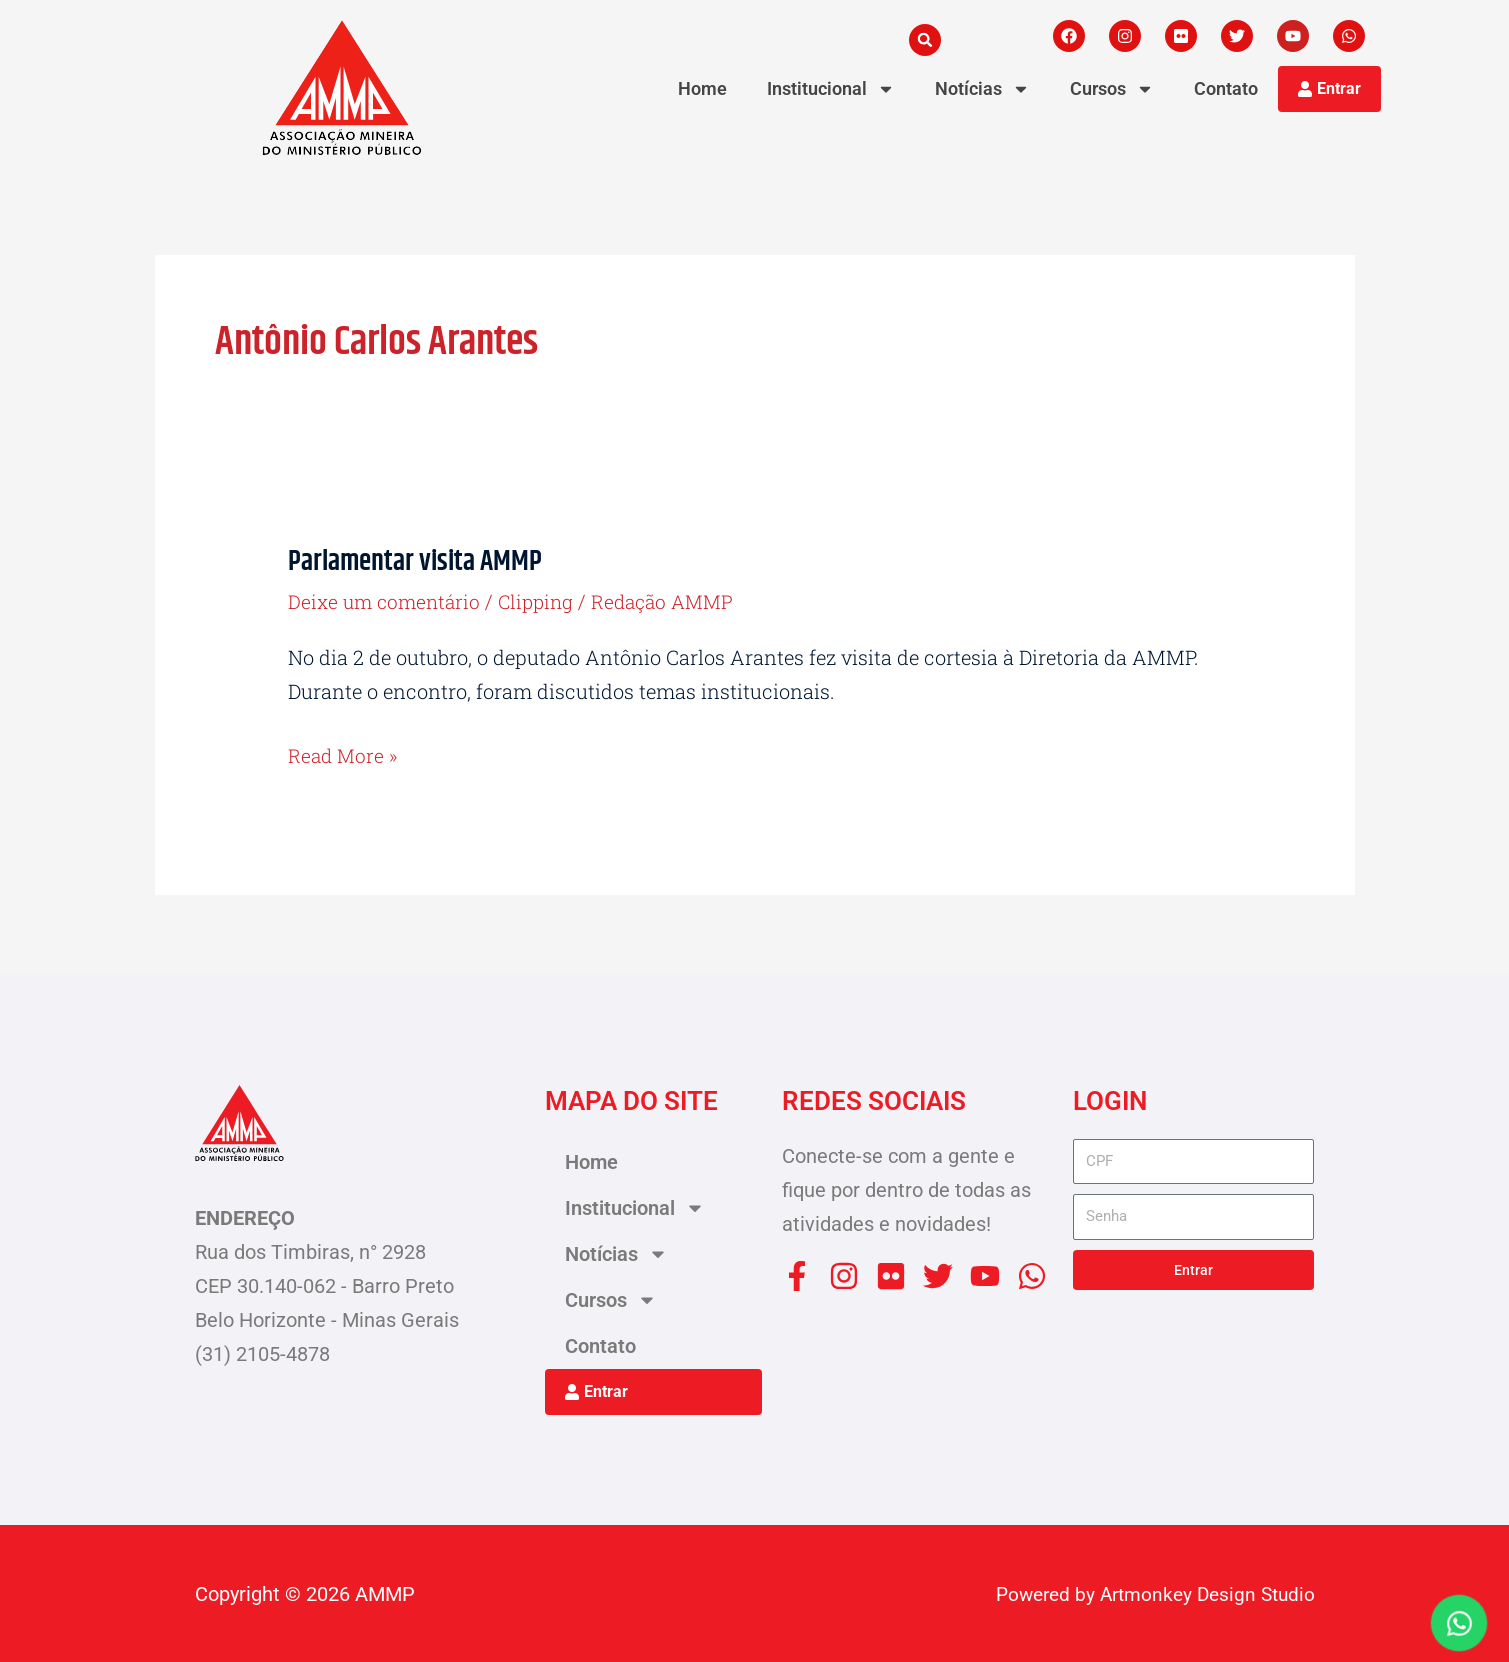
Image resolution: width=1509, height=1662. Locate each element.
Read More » (344, 753)
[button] (925, 40)
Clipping (544, 601)
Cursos (1112, 89)
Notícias (982, 89)
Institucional (831, 89)
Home (702, 88)
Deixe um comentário (387, 601)
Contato (1226, 88)
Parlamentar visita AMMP (424, 561)
